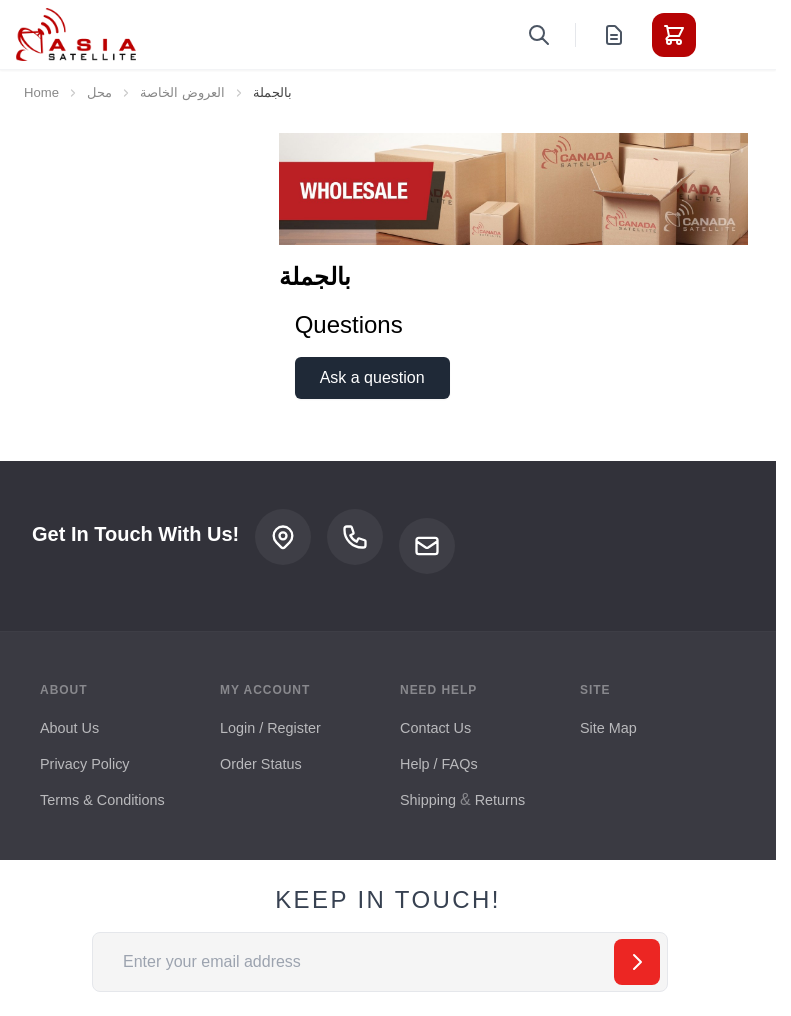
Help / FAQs (439, 764)
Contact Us (435, 728)
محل (99, 92)
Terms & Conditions (102, 800)
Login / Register (270, 728)
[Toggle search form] (539, 35)
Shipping (428, 800)
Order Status (261, 764)
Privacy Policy (85, 764)
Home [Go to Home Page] (41, 92)
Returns (500, 800)
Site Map (608, 728)
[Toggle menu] (730, 35)
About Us (69, 728)
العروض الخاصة (182, 92)
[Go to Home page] (76, 34)
